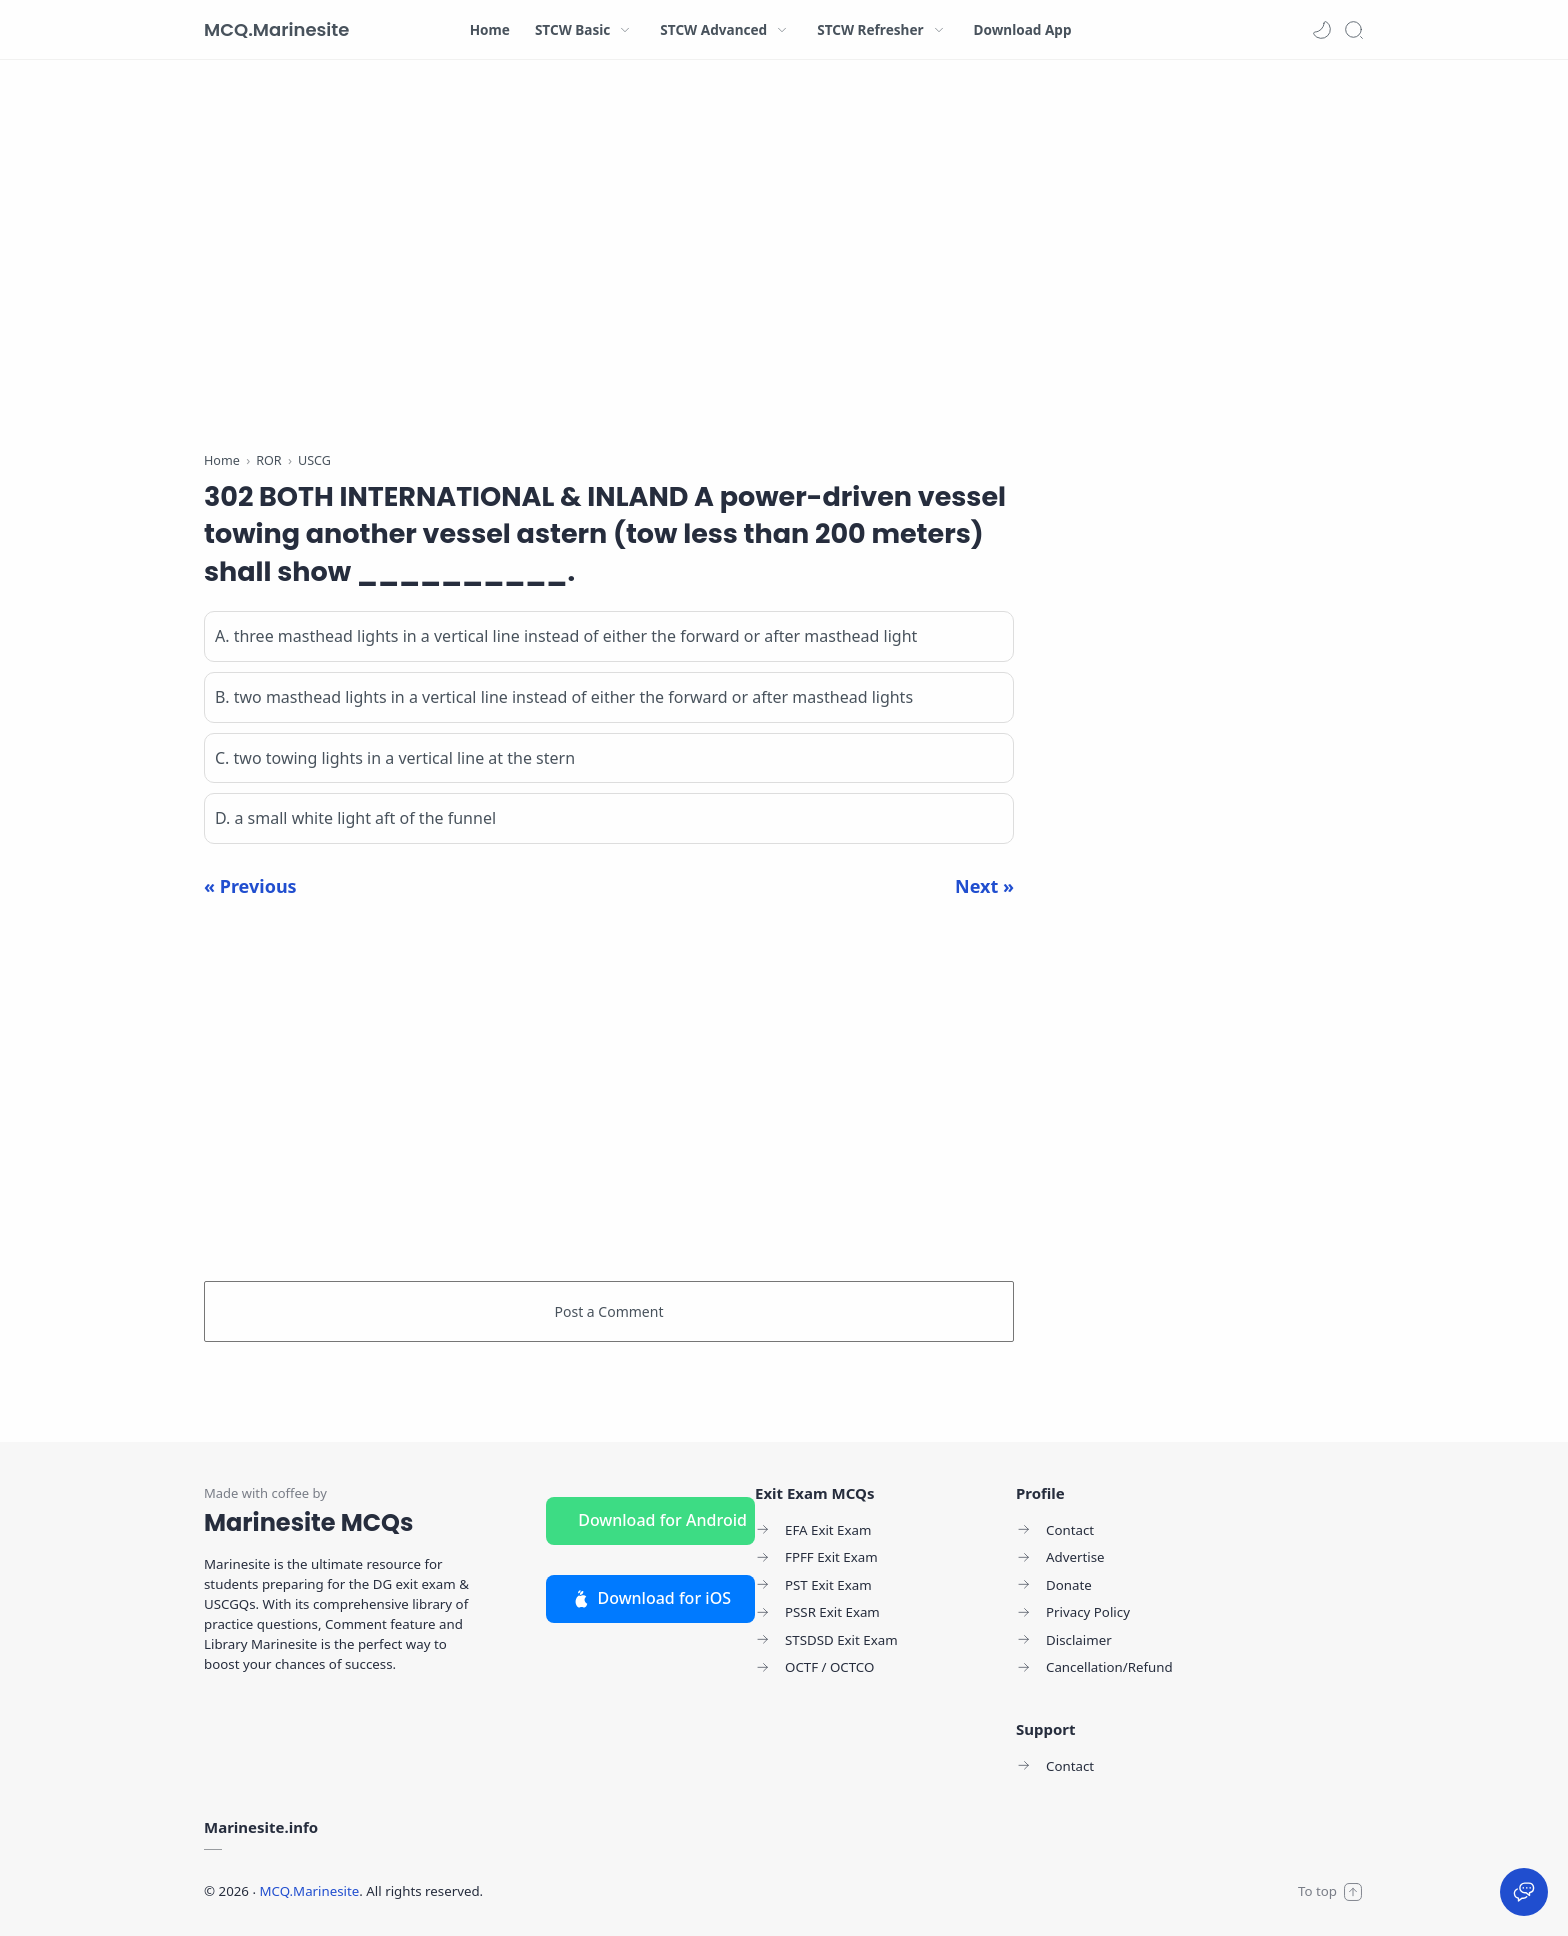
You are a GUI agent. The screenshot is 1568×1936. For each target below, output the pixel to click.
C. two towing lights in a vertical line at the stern (395, 758)
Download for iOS (650, 1598)
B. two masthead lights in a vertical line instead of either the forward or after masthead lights (564, 697)
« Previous (250, 886)
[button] (1322, 30)
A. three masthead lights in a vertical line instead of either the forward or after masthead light (566, 636)
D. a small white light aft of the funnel (355, 818)
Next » (984, 886)
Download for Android (662, 1520)
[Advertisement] (609, 260)
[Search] (1354, 30)
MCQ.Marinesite (276, 29)
